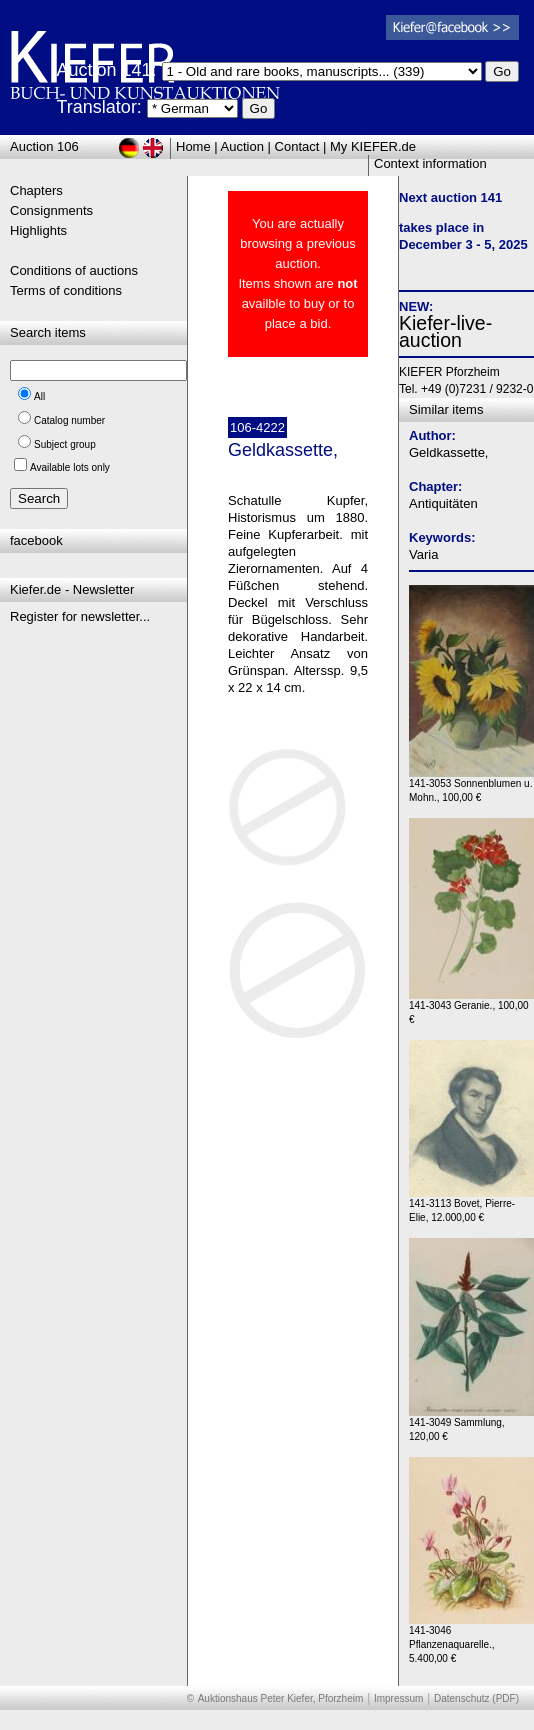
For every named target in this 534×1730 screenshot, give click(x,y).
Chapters (36, 190)
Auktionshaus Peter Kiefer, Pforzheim (281, 1698)
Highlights (38, 230)
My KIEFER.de (373, 146)
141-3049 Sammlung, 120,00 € (471, 1424)
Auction (242, 146)
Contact (297, 146)
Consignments (51, 210)
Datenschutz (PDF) (476, 1698)
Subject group (65, 444)
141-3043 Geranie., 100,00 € (471, 1007)
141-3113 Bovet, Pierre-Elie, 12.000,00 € (471, 1205)
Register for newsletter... (80, 616)
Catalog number (69, 420)
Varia (423, 554)
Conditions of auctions (74, 270)
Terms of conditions (66, 290)
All (39, 396)
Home (193, 146)
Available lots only (70, 467)
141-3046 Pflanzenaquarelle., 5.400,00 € (471, 1639)
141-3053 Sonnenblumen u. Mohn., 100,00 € (471, 785)
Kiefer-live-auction (445, 331)
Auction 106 (44, 146)
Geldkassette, (449, 452)
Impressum (398, 1698)
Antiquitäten (443, 503)
